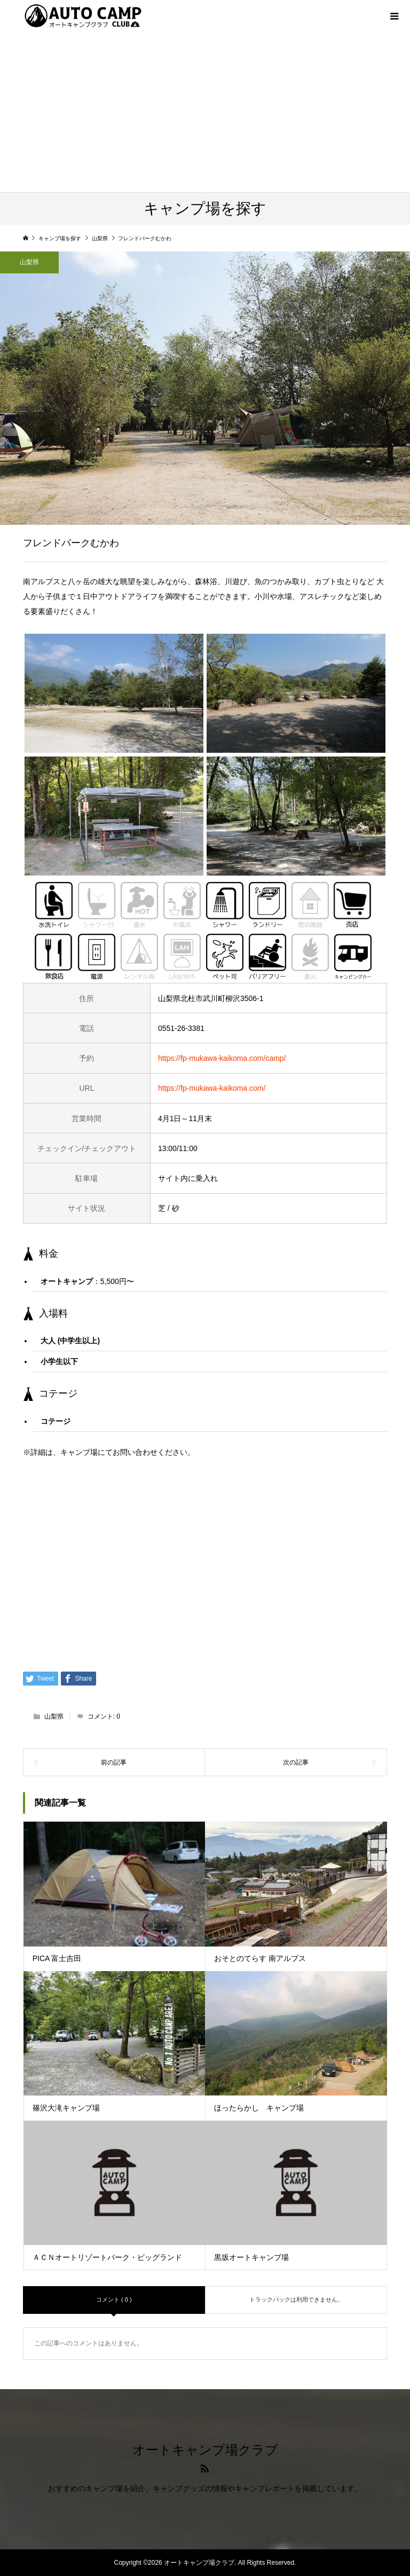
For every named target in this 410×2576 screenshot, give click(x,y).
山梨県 (29, 262)
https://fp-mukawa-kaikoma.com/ (212, 1088)
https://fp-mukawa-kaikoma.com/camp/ (222, 1058)
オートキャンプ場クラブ (205, 2450)
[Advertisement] (205, 112)
